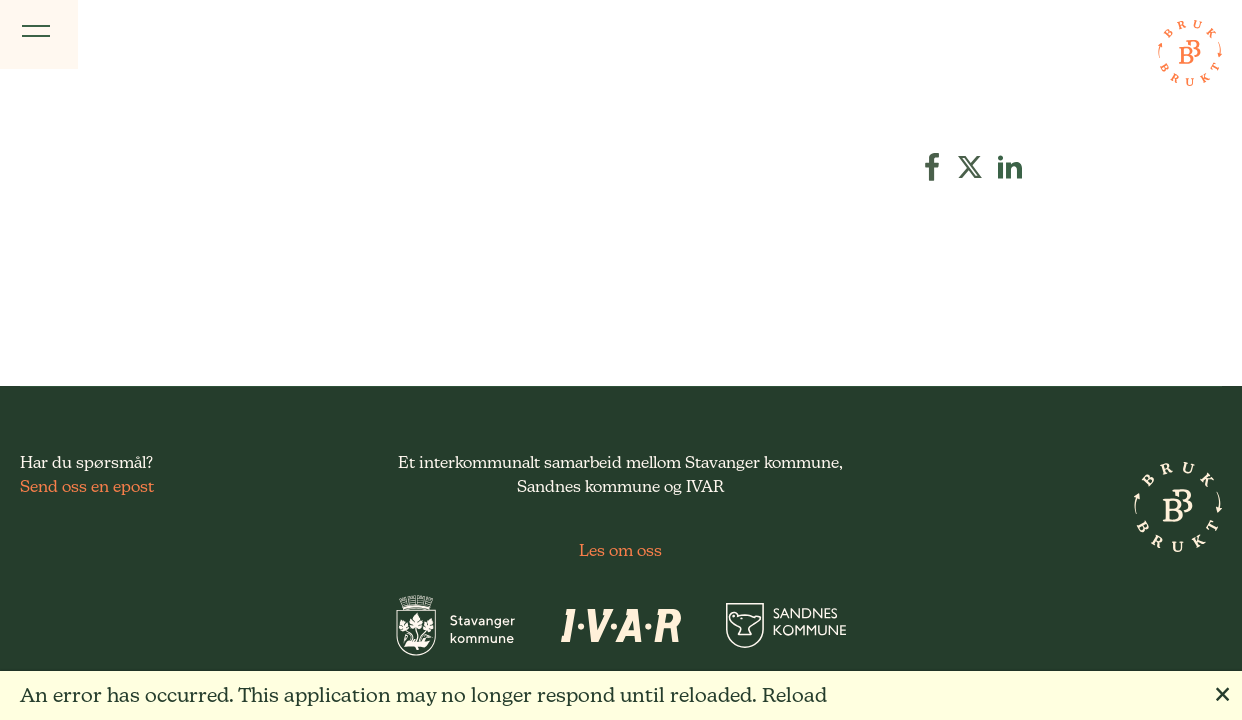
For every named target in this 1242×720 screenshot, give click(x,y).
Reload (794, 695)
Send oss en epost (87, 486)
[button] (932, 167)
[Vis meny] (39, 34)
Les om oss (620, 550)
